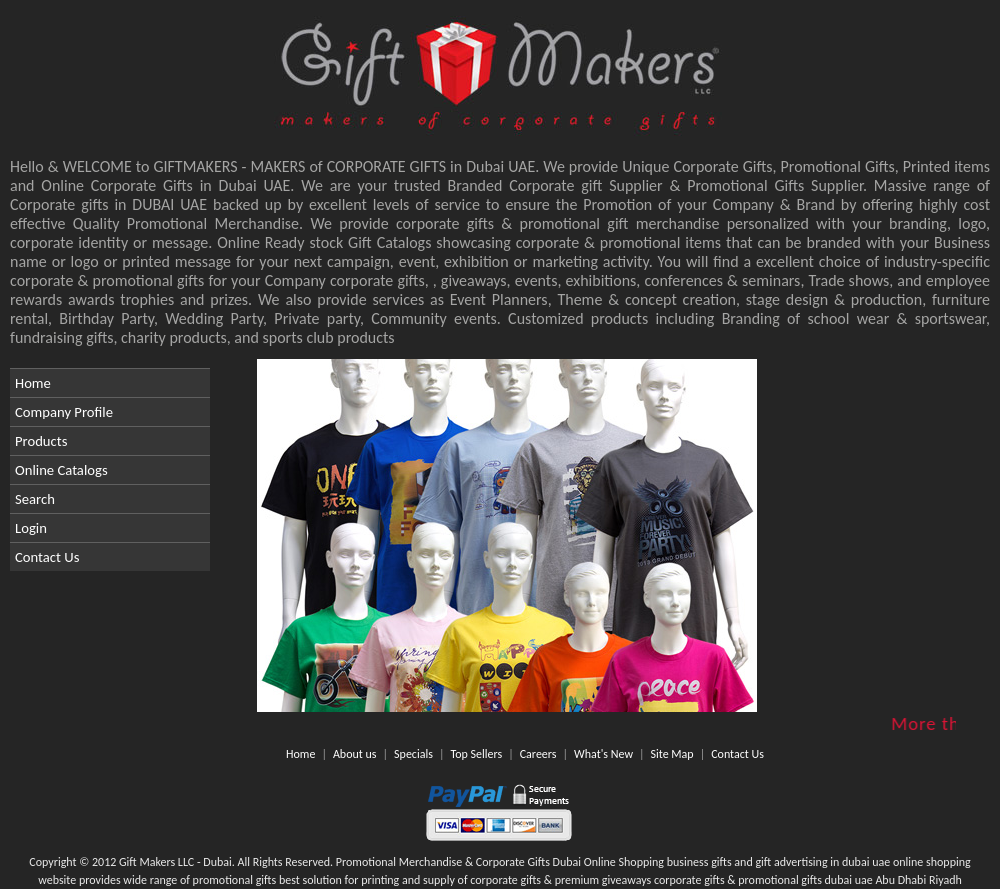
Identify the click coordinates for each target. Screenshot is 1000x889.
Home (33, 383)
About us (355, 754)
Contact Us (47, 557)
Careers (538, 754)
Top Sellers (476, 754)
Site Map (672, 754)
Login (31, 528)
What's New (603, 754)
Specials (413, 754)
